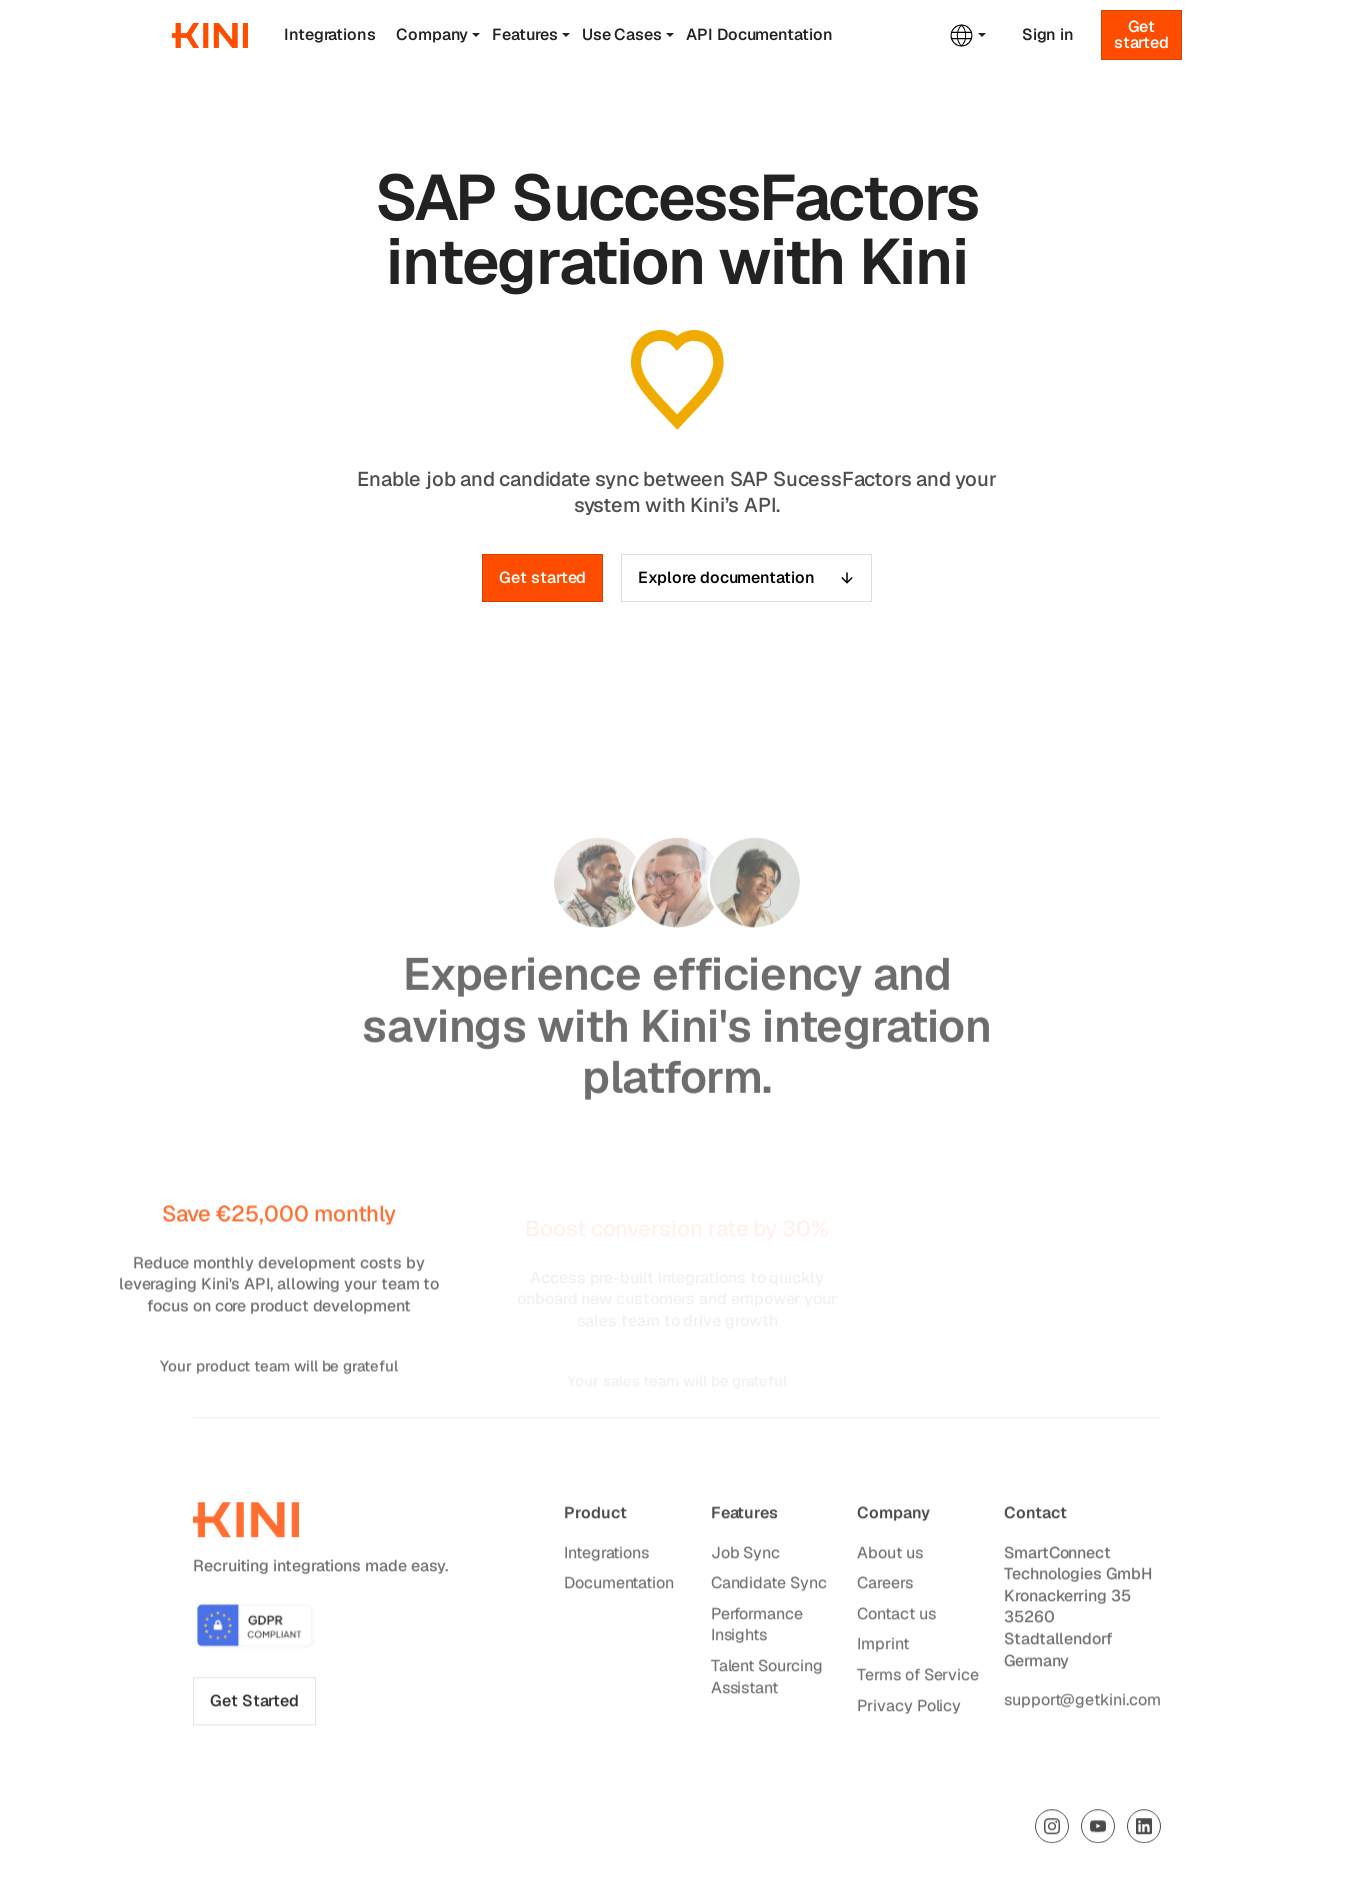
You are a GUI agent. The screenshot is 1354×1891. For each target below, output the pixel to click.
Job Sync (745, 1556)
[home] (210, 35)
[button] (444, 35)
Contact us (897, 1617)
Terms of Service (919, 1678)
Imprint (883, 1647)
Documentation (619, 1586)
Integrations (330, 34)
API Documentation (759, 34)
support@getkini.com (1082, 1703)
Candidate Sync (769, 1586)
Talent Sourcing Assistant (767, 1680)
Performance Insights (757, 1628)
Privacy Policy (910, 1709)
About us (890, 1556)
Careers (885, 1586)
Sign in (1048, 35)
